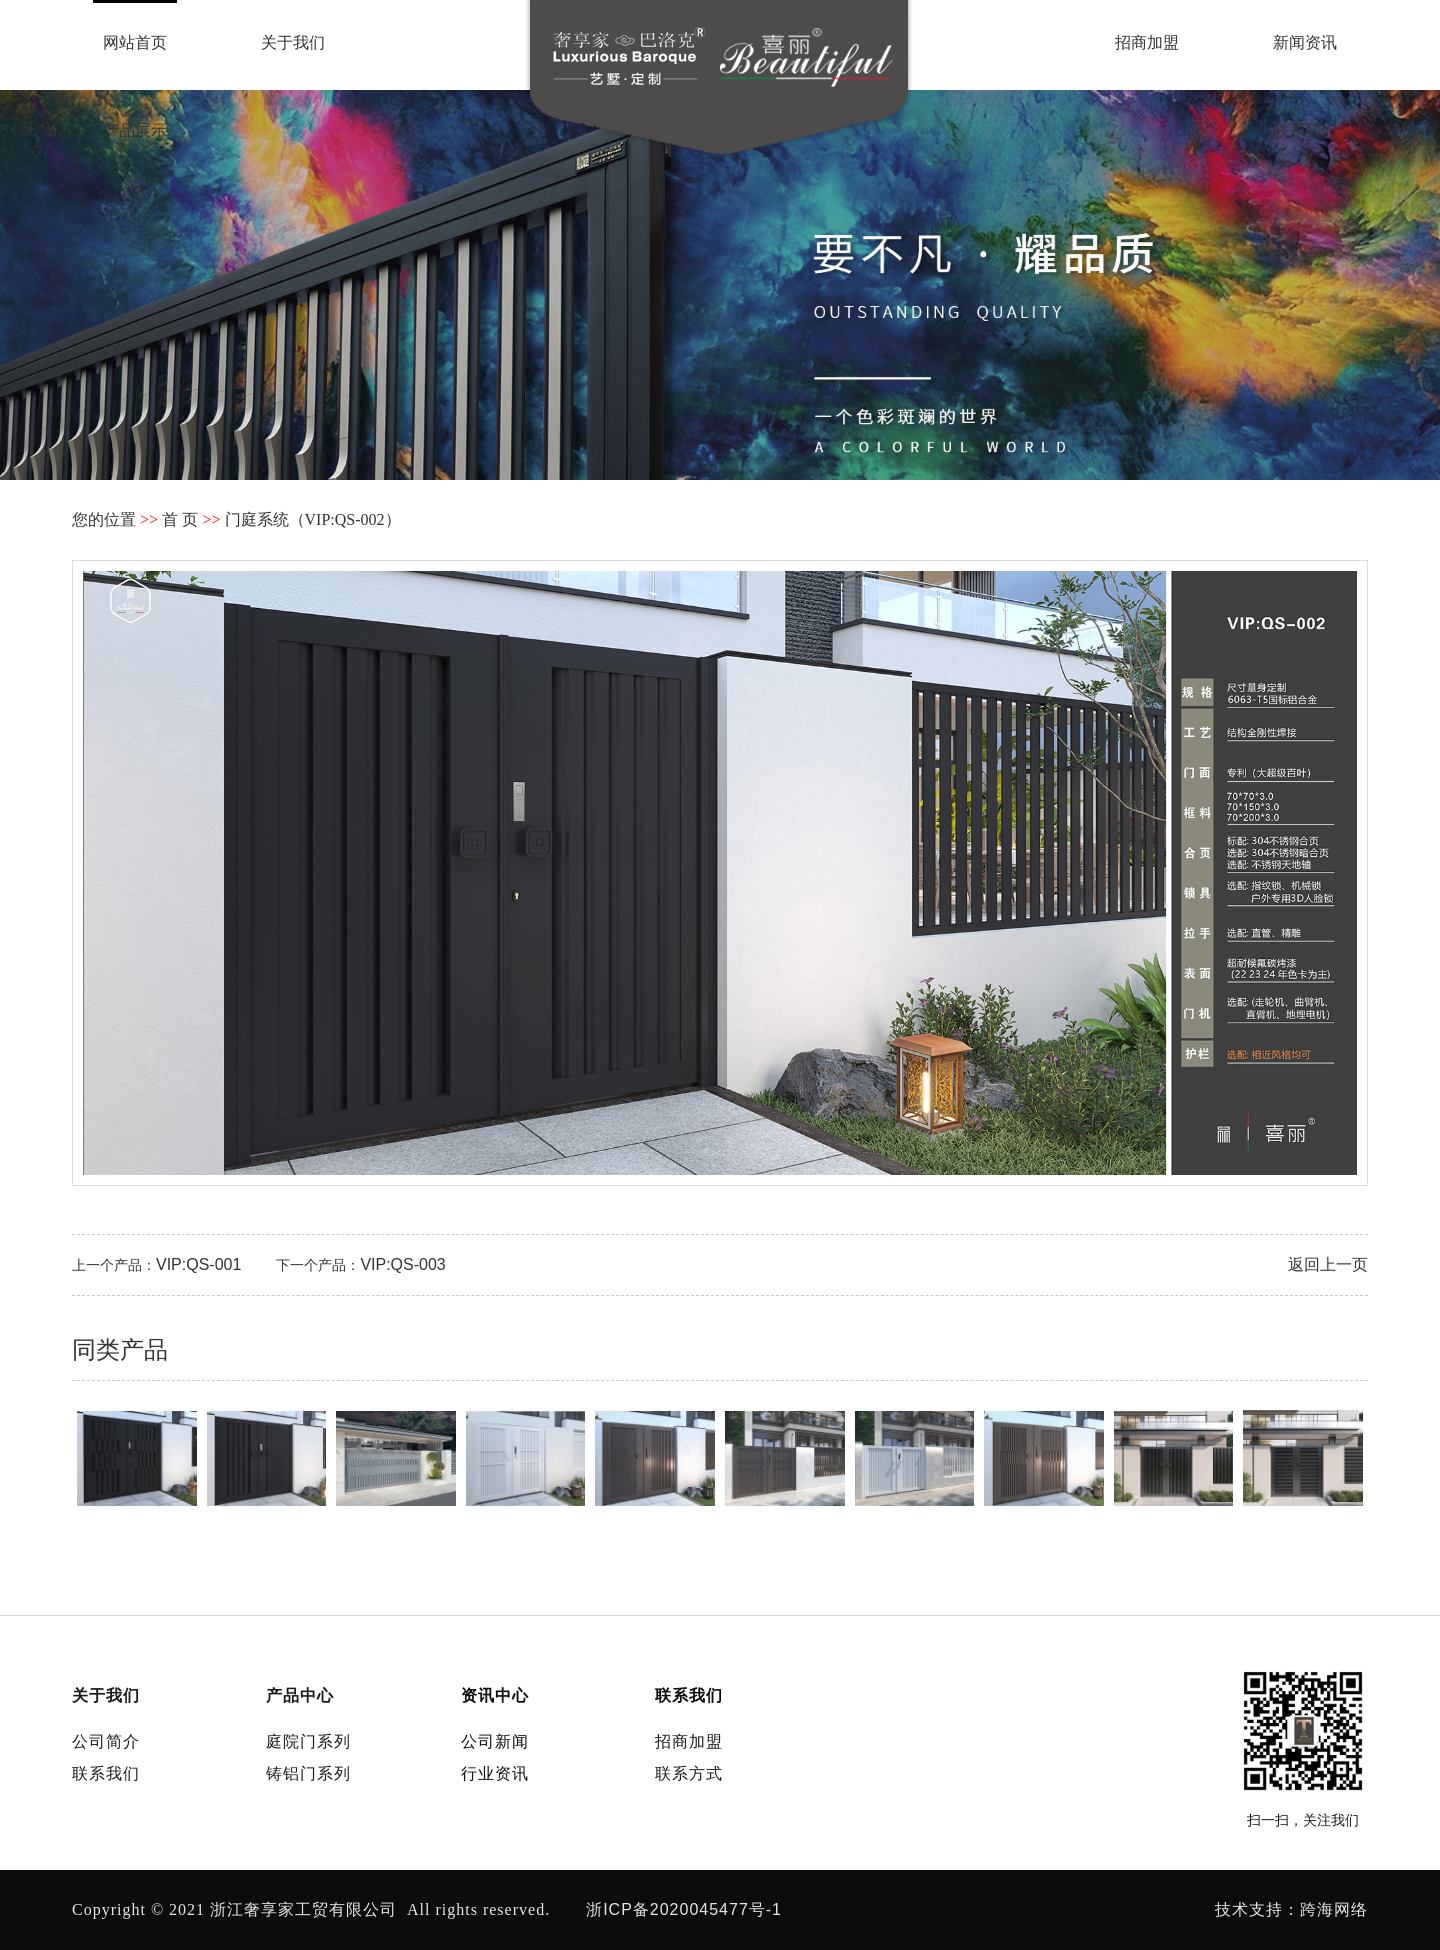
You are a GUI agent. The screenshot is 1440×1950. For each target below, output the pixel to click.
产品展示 (135, 130)
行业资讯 (495, 1773)
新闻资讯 (1305, 42)
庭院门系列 (308, 1741)
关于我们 (293, 42)
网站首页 (135, 42)
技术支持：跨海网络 (1291, 1909)
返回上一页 (1328, 1264)
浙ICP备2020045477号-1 (684, 1909)
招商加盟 (1147, 42)
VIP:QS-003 (402, 1264)
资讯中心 (495, 1695)
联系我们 (1305, 130)
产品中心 (300, 1695)
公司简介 (106, 1741)
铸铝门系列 (308, 1773)
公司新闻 (495, 1741)
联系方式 (689, 1773)
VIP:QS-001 (198, 1264)
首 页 (180, 519)
